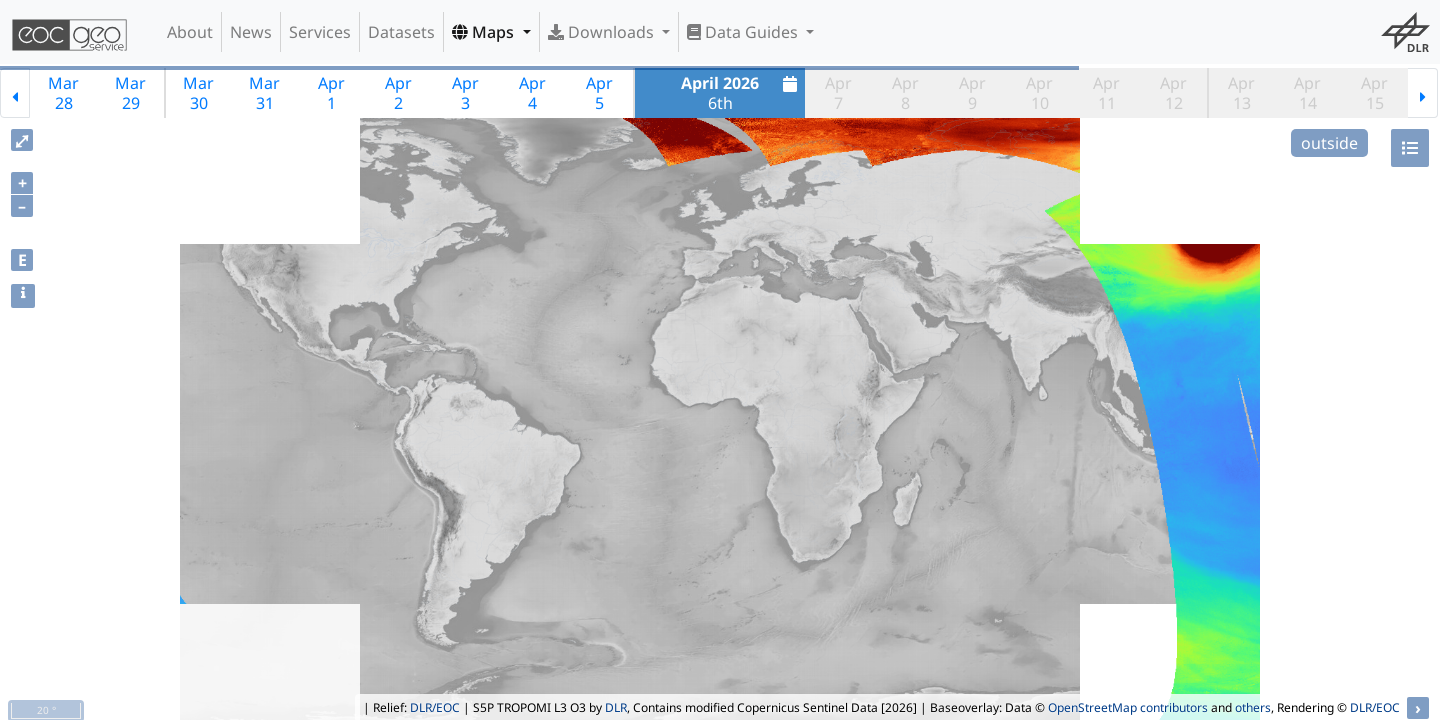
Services (320, 32)
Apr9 (972, 93)
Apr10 (1039, 93)
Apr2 (398, 93)
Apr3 (465, 93)
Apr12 (1173, 93)
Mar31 (264, 93)
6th (741, 93)
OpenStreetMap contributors (1128, 707)
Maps (485, 32)
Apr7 (838, 93)
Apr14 (1307, 93)
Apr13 (1241, 93)
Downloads (603, 32)
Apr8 (905, 93)
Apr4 (532, 93)
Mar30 (198, 93)
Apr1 (331, 93)
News (251, 32)
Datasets (401, 32)
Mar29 (130, 93)
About (190, 32)
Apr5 (599, 93)
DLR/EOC (435, 707)
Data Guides (744, 32)
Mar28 (63, 93)
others (1253, 707)
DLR (616, 707)
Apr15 (1374, 93)
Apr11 (1106, 93)
